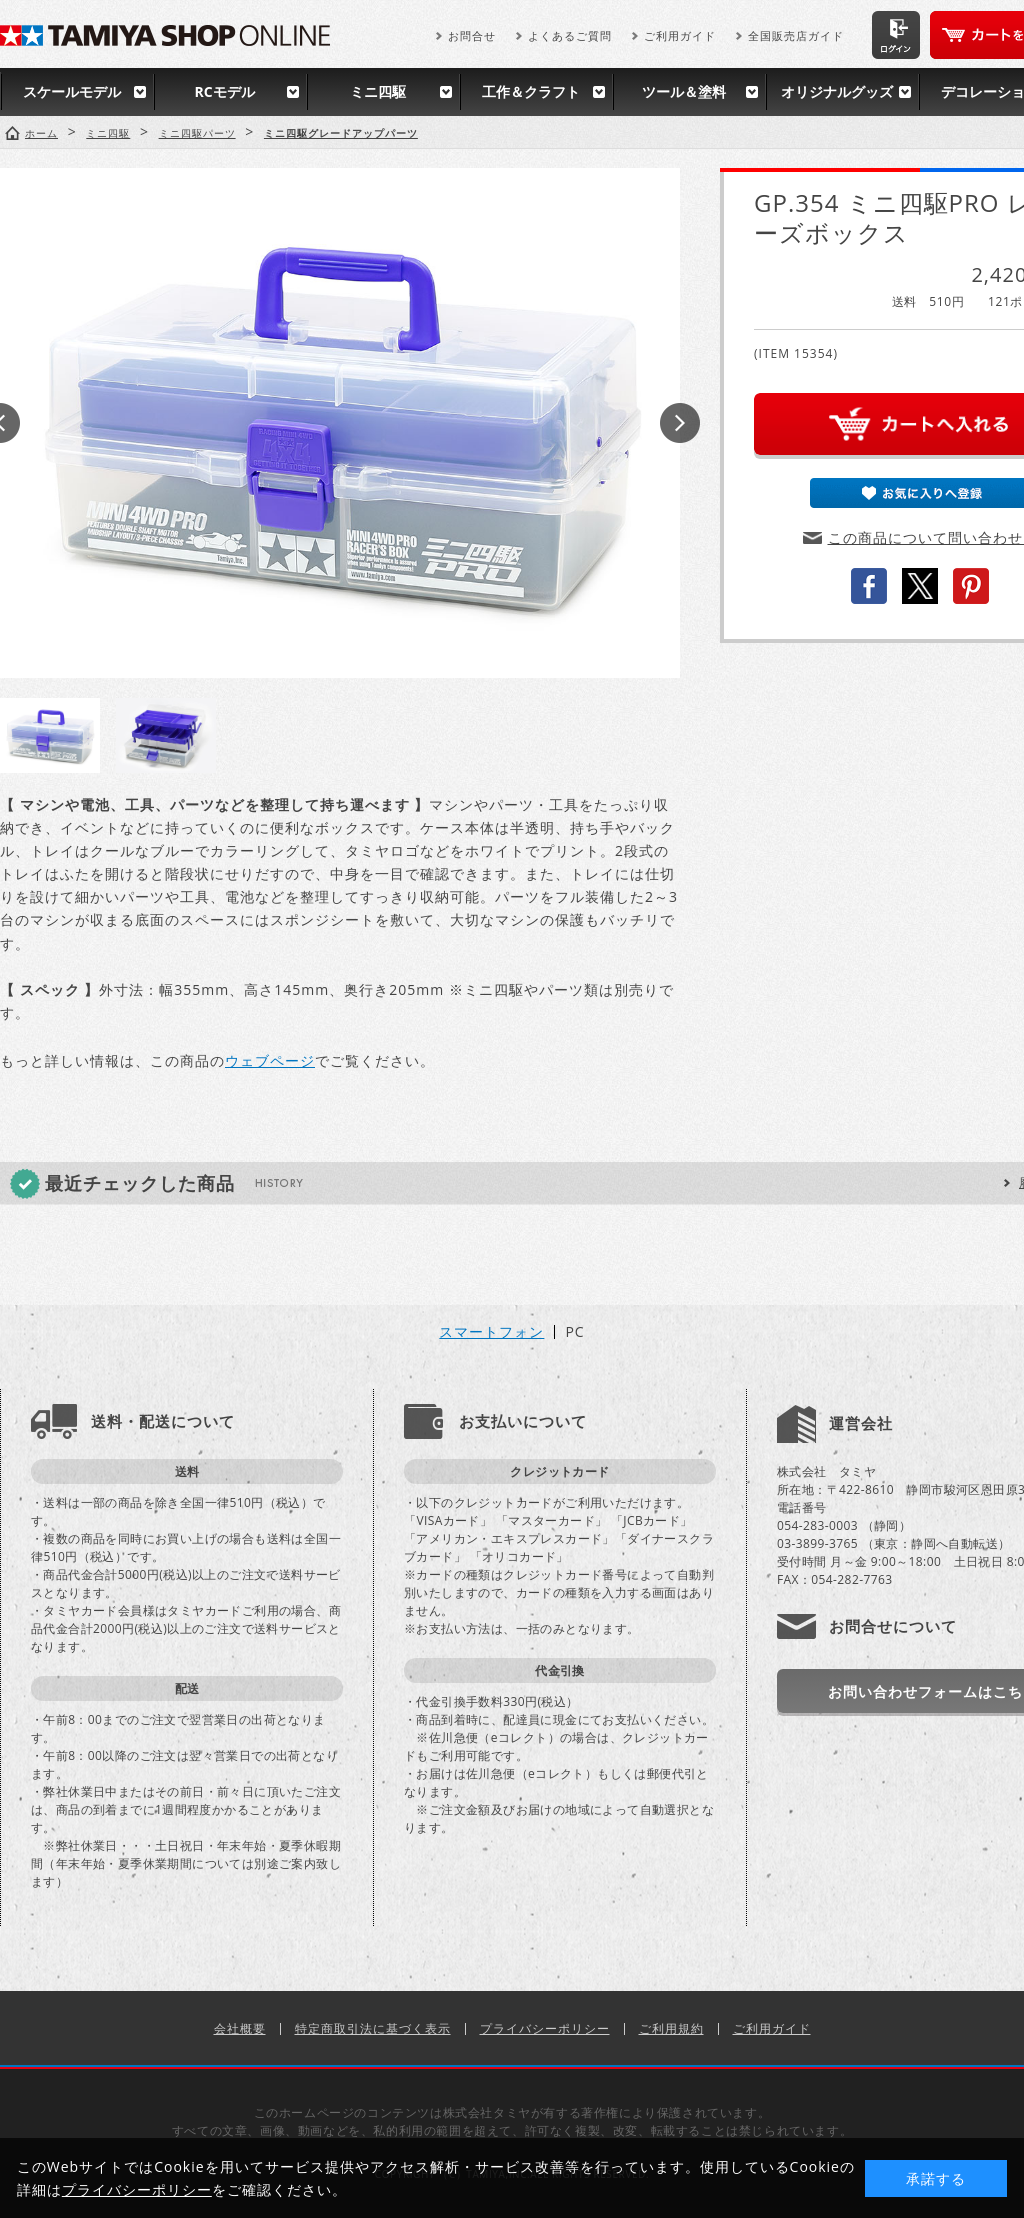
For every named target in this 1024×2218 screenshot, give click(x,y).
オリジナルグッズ (837, 91)
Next (680, 423)
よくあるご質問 (570, 35)
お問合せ (472, 35)
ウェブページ (270, 1060)
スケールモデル (72, 91)
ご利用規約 (671, 2028)
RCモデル (224, 91)
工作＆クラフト (531, 91)
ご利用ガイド (680, 35)
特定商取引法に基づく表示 (373, 2028)
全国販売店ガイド (796, 35)
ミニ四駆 (378, 91)
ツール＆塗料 (684, 91)
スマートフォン (491, 1332)
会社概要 (240, 2028)
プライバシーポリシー (545, 2028)
